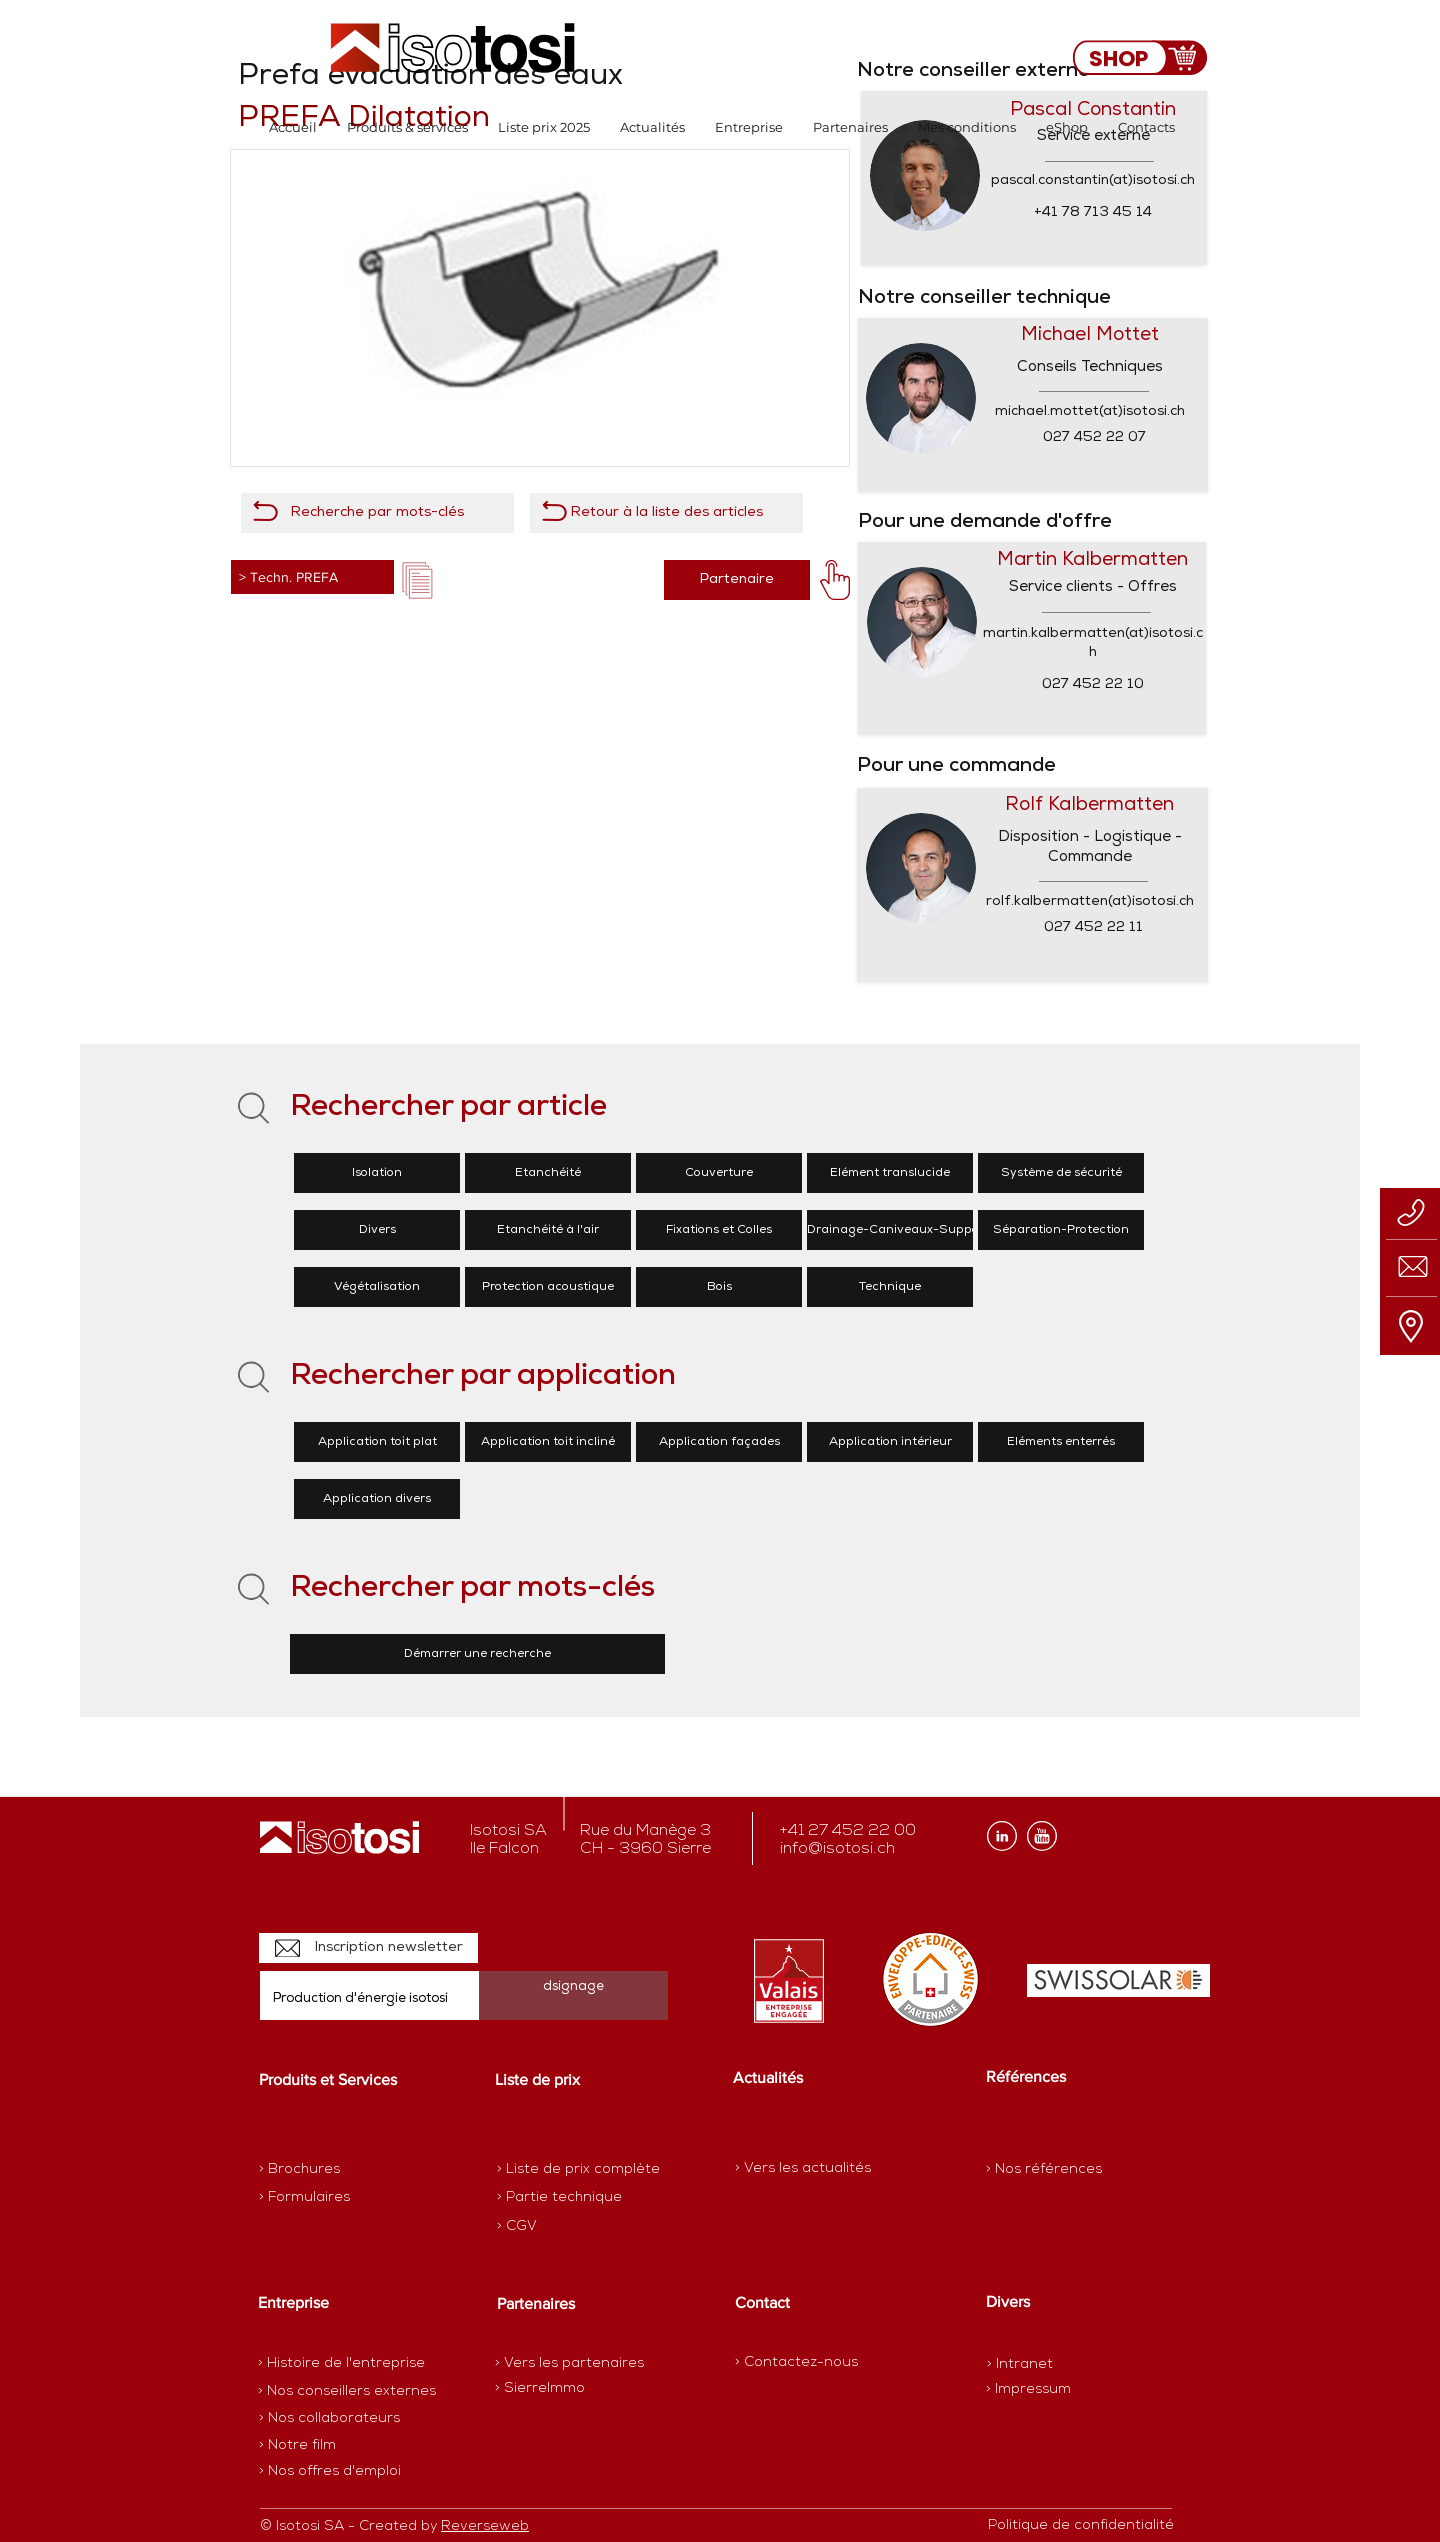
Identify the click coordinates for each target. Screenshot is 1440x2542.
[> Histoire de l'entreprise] (341, 2364)
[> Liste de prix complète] (578, 2170)
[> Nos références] (1044, 2169)
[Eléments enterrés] (1061, 1442)
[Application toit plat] (377, 1442)
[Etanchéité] (548, 1173)
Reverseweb (485, 2526)
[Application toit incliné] (548, 1442)
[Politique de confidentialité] (1081, 2526)
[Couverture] (719, 1173)
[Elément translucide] (890, 1173)
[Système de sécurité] (1061, 1173)
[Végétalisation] (377, 1287)
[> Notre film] (298, 2446)
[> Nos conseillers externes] (347, 2392)
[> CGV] (567, 2227)
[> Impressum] (1028, 2389)
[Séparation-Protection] (1061, 1230)
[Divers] (377, 1230)
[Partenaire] (737, 580)
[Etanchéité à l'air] (548, 1230)
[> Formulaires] (346, 2198)
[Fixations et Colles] (719, 1230)
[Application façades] (719, 1442)
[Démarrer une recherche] (477, 1654)
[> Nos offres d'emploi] (331, 2472)
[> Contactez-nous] (796, 2362)
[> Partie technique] (567, 2198)
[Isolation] (377, 1173)
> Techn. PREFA (288, 577)
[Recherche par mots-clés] (377, 513)
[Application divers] (377, 1499)
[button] (407, 127)
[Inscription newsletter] (368, 1948)
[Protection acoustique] (548, 1287)
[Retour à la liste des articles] (666, 513)
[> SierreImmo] (565, 2389)
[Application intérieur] (890, 1442)
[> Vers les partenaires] (569, 2364)
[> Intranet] (1021, 2364)
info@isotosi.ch (837, 1849)
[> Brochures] (337, 2170)
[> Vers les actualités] (803, 2168)
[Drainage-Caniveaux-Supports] (901, 1230)
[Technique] (890, 1287)
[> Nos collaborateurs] (329, 2419)
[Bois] (719, 1287)
